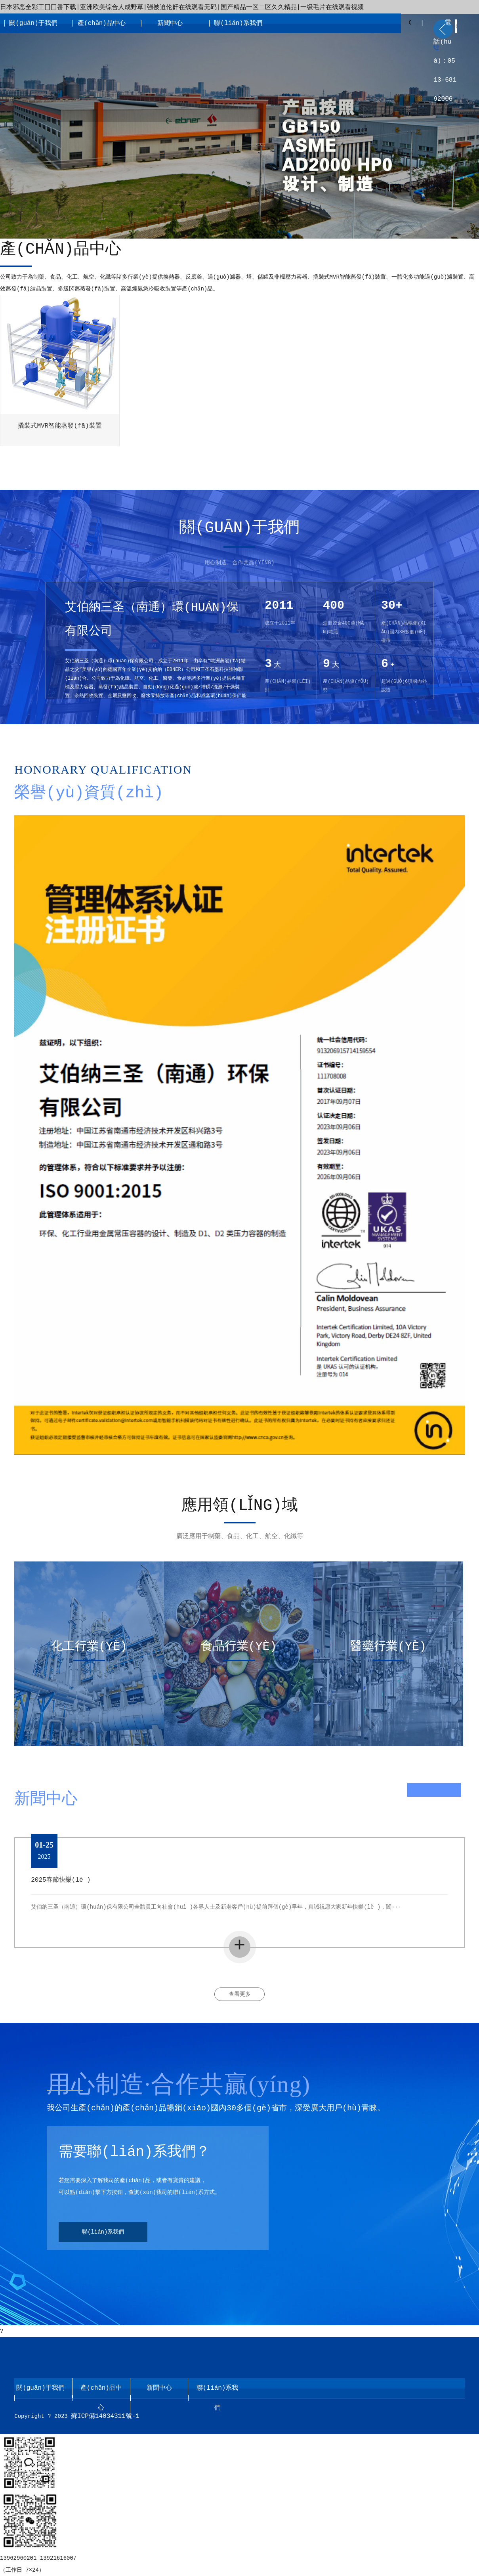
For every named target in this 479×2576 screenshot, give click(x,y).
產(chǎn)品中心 (102, 23)
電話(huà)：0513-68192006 (444, 61)
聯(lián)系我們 (238, 23)
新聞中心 (170, 23)
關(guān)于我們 (33, 23)
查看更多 (240, 1994)
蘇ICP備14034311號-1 (105, 2416)
